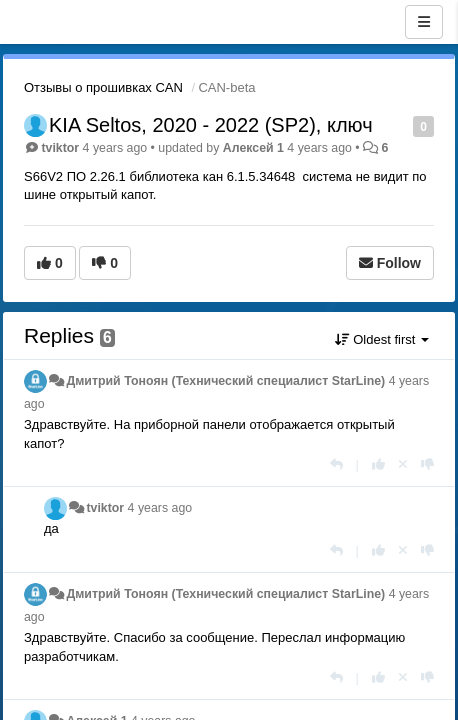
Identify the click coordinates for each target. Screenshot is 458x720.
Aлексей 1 (253, 148)
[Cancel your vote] (403, 464)
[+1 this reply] (378, 464)
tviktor (60, 148)
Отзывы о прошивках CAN (103, 87)
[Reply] (336, 464)
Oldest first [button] (382, 339)
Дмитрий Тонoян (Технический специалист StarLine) (225, 381)
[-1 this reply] (427, 464)
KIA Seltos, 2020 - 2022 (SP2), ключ (211, 125)
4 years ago (160, 508)
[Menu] (424, 22)
